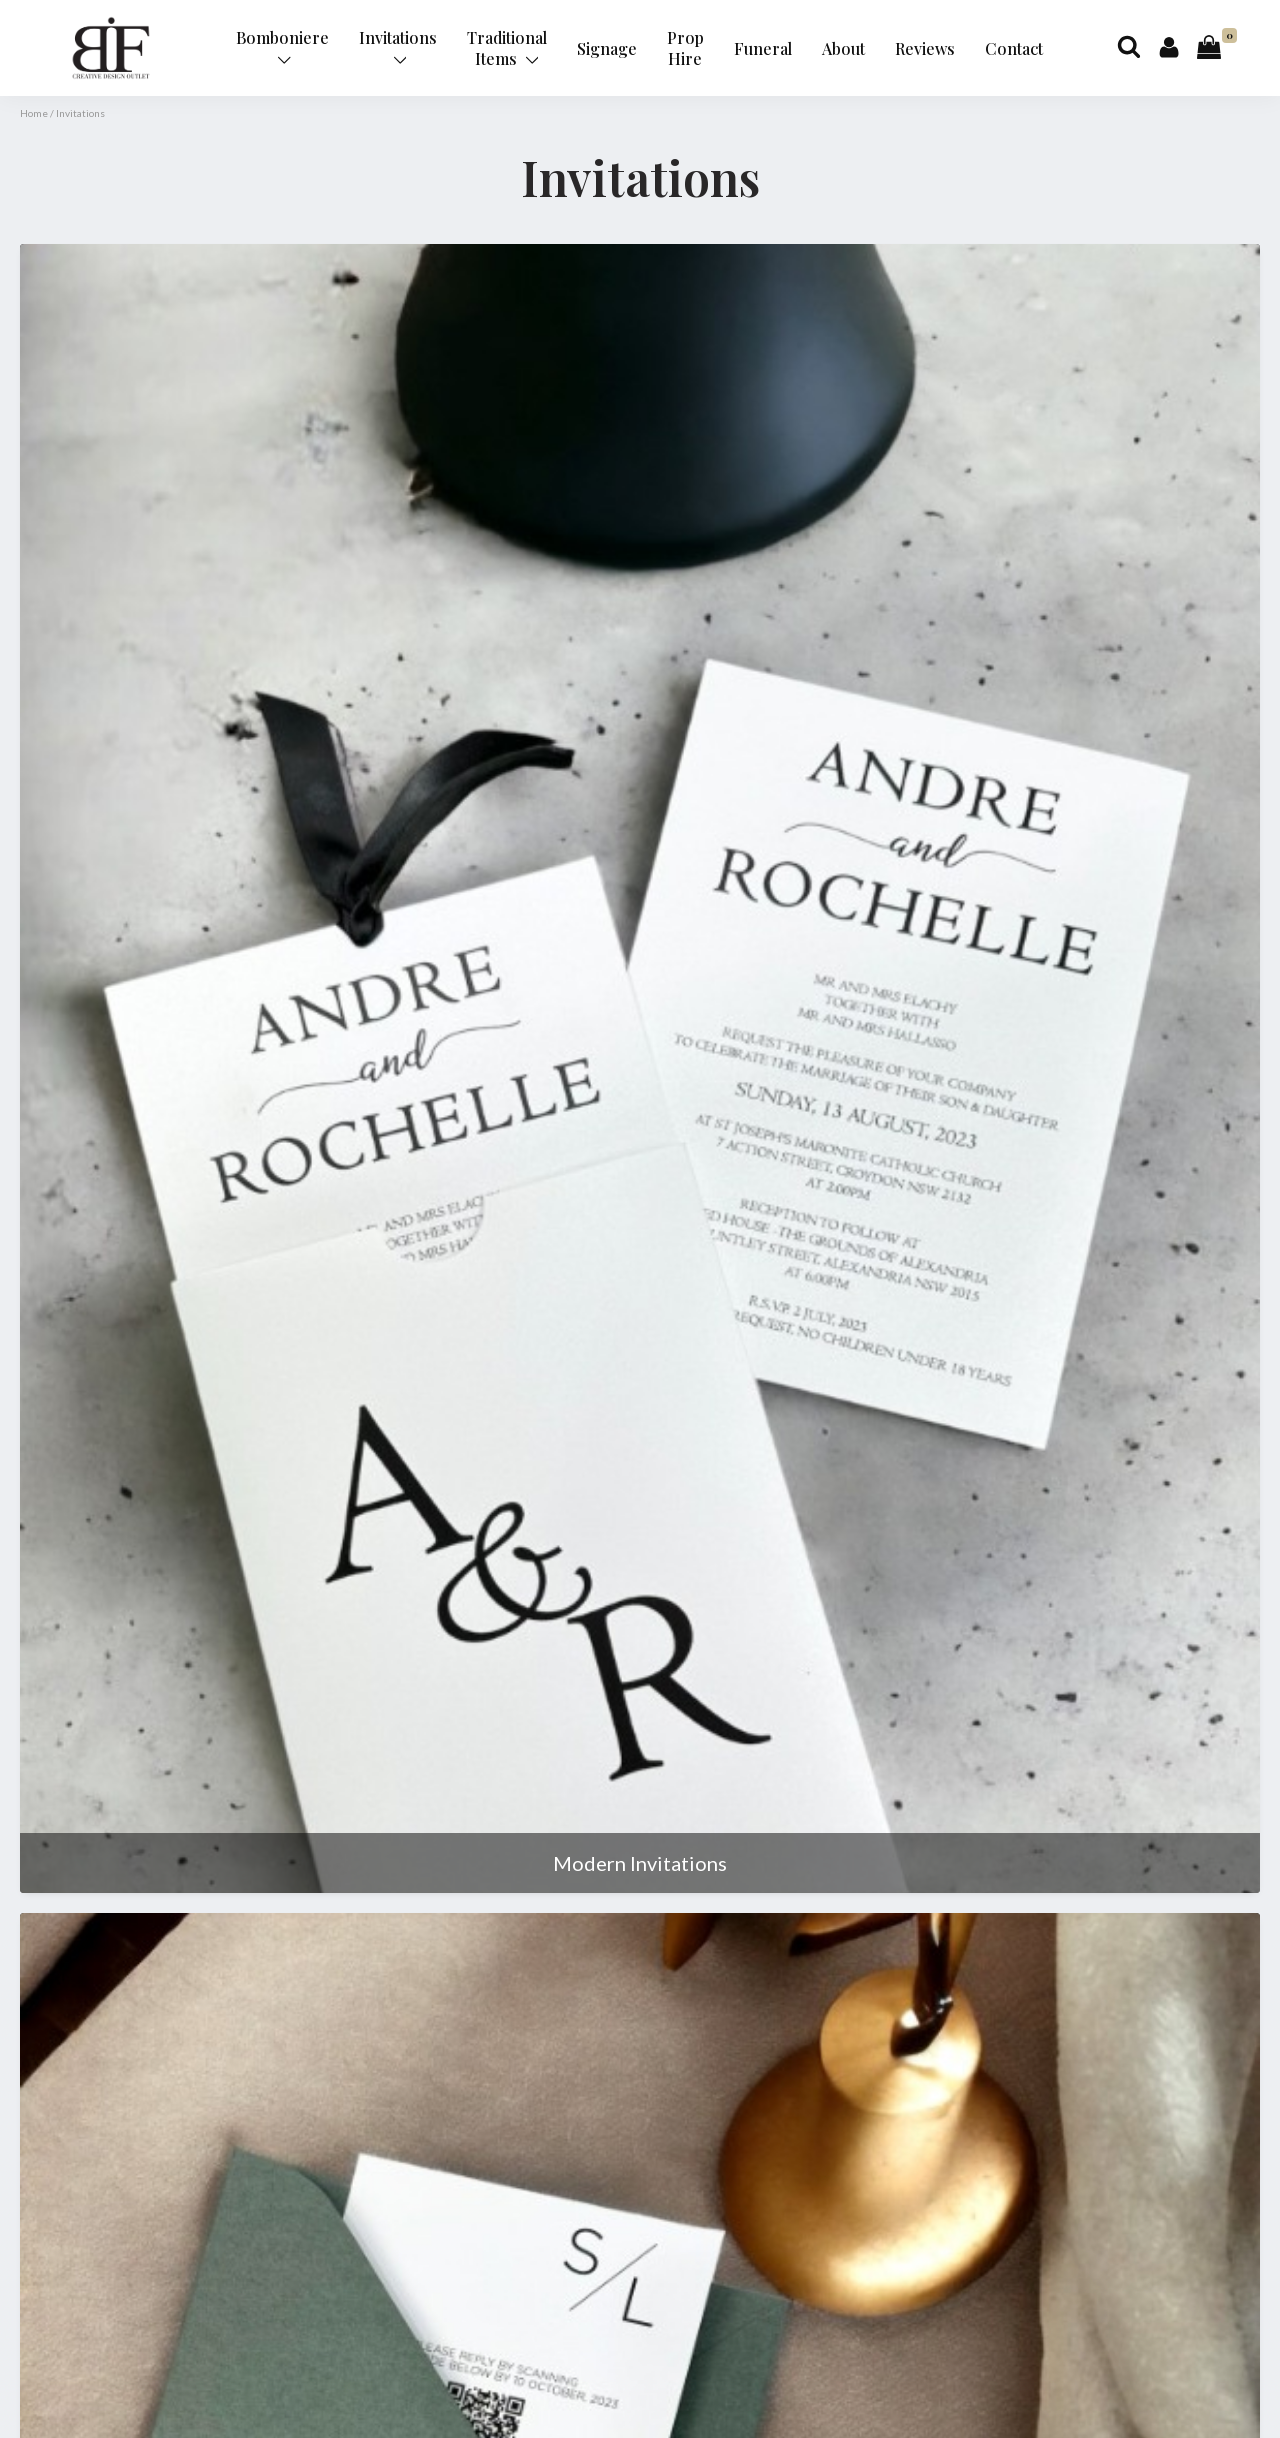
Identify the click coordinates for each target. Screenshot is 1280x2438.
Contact (1014, 48)
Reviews (925, 48)
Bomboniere (282, 46)
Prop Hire (685, 48)
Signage (607, 48)
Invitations (398, 46)
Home (34, 113)
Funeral (763, 48)
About (843, 48)
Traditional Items (507, 48)
